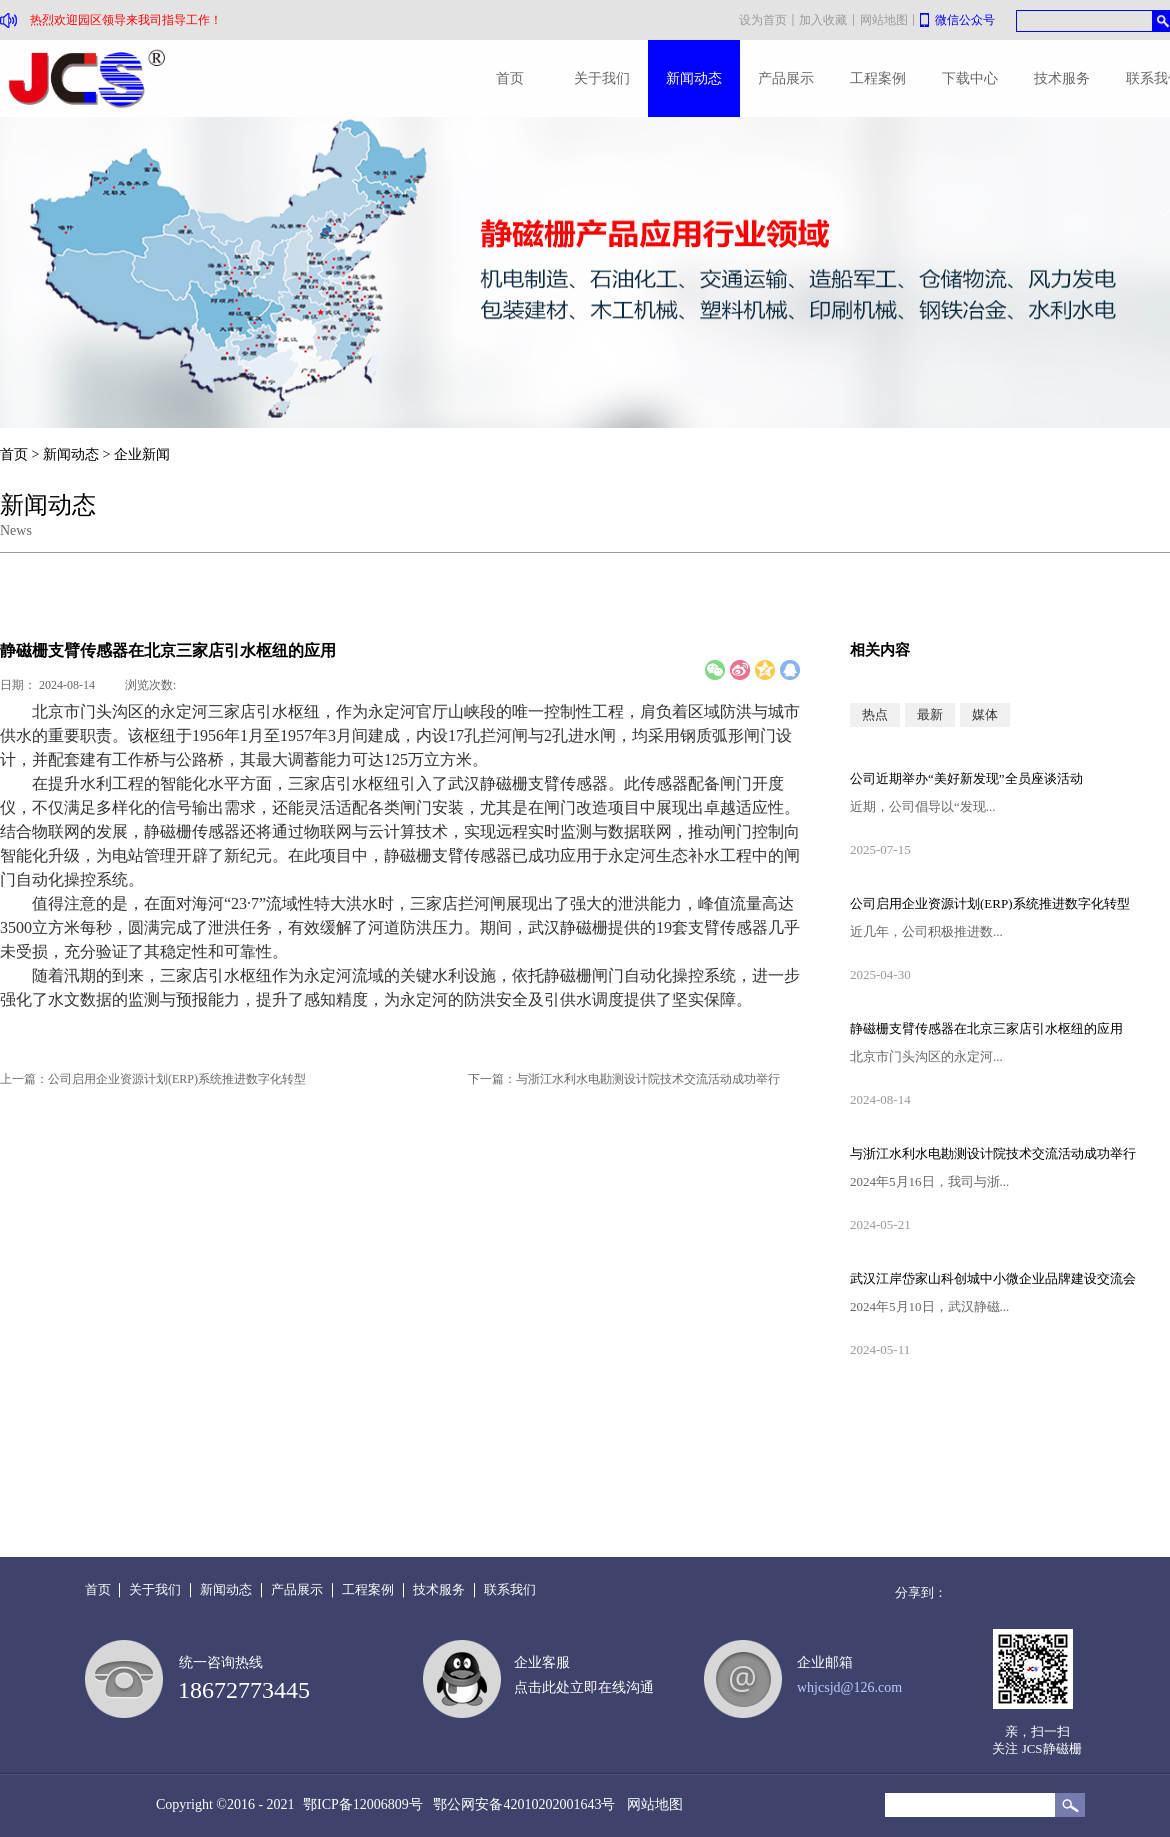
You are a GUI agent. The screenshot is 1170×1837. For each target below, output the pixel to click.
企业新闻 (142, 454)
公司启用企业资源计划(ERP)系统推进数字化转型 (990, 903)
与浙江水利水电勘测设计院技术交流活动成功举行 (993, 1153)
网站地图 (651, 1804)
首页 (510, 78)
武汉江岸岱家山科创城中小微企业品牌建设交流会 (993, 1278)
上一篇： (153, 1079)
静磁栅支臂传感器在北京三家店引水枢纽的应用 (986, 1028)
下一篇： (624, 1079)
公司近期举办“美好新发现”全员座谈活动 (966, 778)
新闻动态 (71, 454)
